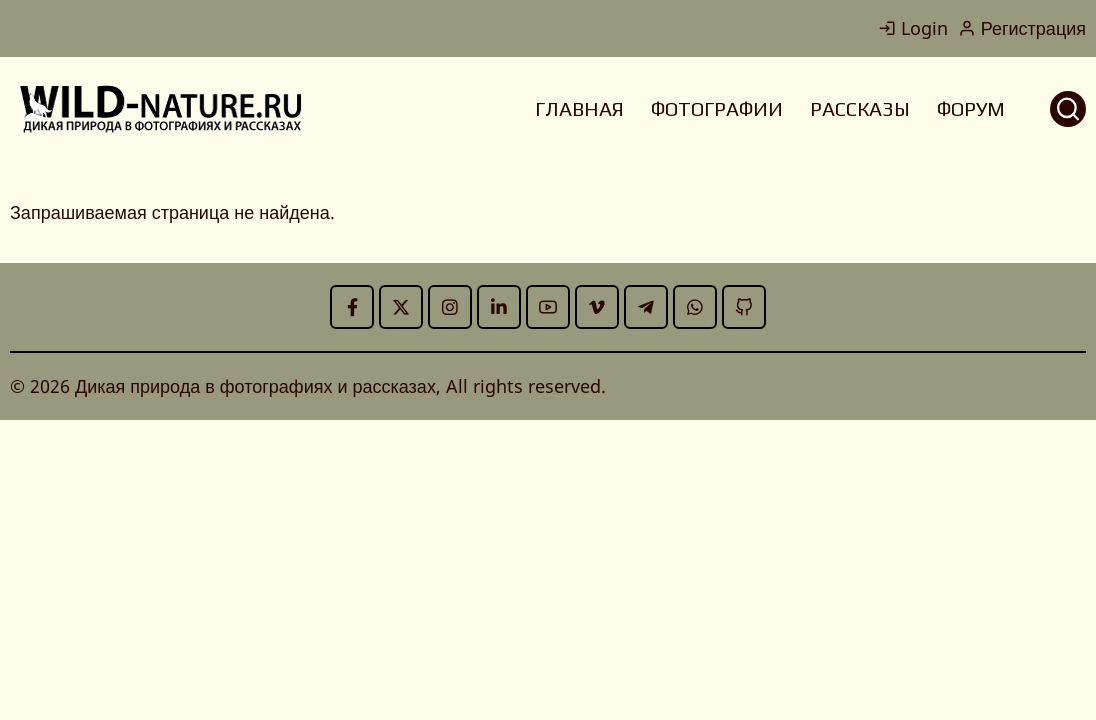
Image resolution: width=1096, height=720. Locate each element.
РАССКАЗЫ (860, 108)
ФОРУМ (971, 108)
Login (913, 28)
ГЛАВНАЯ (579, 108)
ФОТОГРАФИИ (717, 108)
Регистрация (1022, 28)
